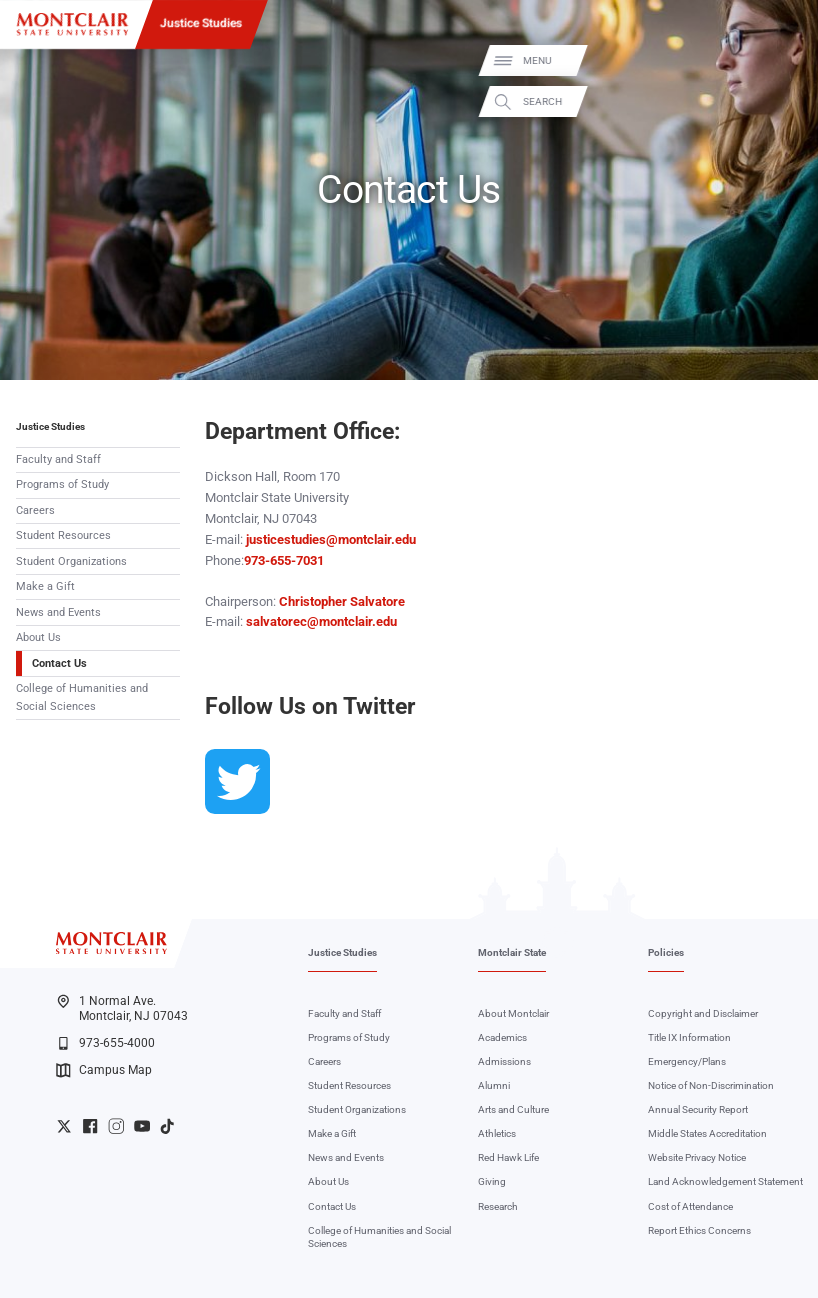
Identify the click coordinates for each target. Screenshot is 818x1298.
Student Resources (63, 535)
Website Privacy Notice (697, 1157)
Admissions (504, 1061)
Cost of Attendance (690, 1206)
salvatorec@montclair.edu (321, 621)
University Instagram (116, 1126)
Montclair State (512, 952)
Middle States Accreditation (707, 1133)
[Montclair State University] (72, 24)
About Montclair (513, 1013)
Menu (780, 60)
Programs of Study (62, 484)
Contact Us (59, 663)
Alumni (494, 1085)
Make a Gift (45, 586)
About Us (38, 637)
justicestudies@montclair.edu (331, 539)
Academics (502, 1037)
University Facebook (90, 1126)
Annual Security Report (698, 1109)
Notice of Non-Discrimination (711, 1085)
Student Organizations (71, 561)
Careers (35, 510)
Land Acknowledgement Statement (725, 1181)
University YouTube (142, 1126)
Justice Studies (201, 23)
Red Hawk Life (508, 1157)
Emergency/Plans (687, 1061)
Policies (666, 952)
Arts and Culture (513, 1109)
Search (785, 101)
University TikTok (167, 1126)
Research (498, 1206)
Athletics (497, 1133)
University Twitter (64, 1126)
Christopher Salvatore (342, 601)
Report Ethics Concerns (699, 1230)
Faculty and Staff (58, 459)
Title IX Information (689, 1037)
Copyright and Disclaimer (703, 1013)
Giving (492, 1181)
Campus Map (104, 1070)
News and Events (58, 612)
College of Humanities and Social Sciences (82, 697)
